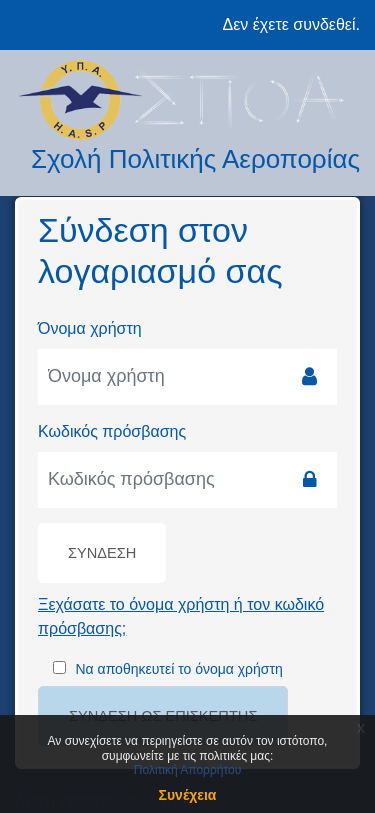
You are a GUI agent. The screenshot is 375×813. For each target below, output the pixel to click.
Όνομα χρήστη (90, 328)
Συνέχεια (188, 795)
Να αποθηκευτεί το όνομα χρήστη (178, 669)
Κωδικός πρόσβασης (112, 431)
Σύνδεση (102, 553)
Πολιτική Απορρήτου (187, 770)
